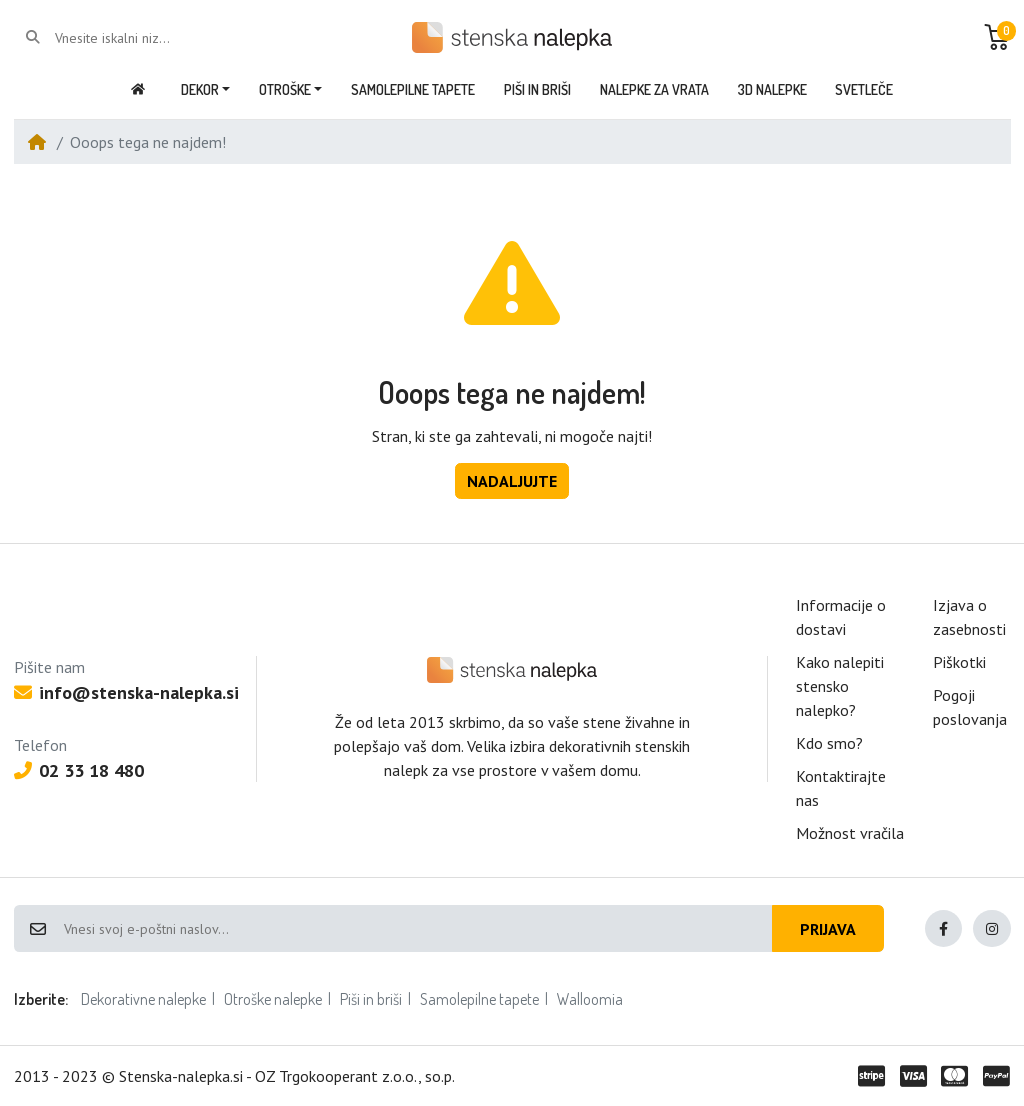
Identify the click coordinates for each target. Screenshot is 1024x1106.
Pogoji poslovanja (970, 707)
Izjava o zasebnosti (969, 617)
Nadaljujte (512, 481)
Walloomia (590, 999)
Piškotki (959, 662)
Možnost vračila (850, 833)
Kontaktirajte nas (841, 788)
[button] (997, 37)
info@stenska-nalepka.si (126, 692)
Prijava (828, 929)
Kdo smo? (829, 743)
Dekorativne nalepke (143, 999)
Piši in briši (371, 999)
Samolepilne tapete (479, 999)
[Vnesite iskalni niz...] (135, 38)
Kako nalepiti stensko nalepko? (840, 686)
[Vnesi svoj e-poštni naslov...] (417, 929)
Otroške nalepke (273, 999)
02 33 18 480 (79, 770)
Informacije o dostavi (841, 617)
